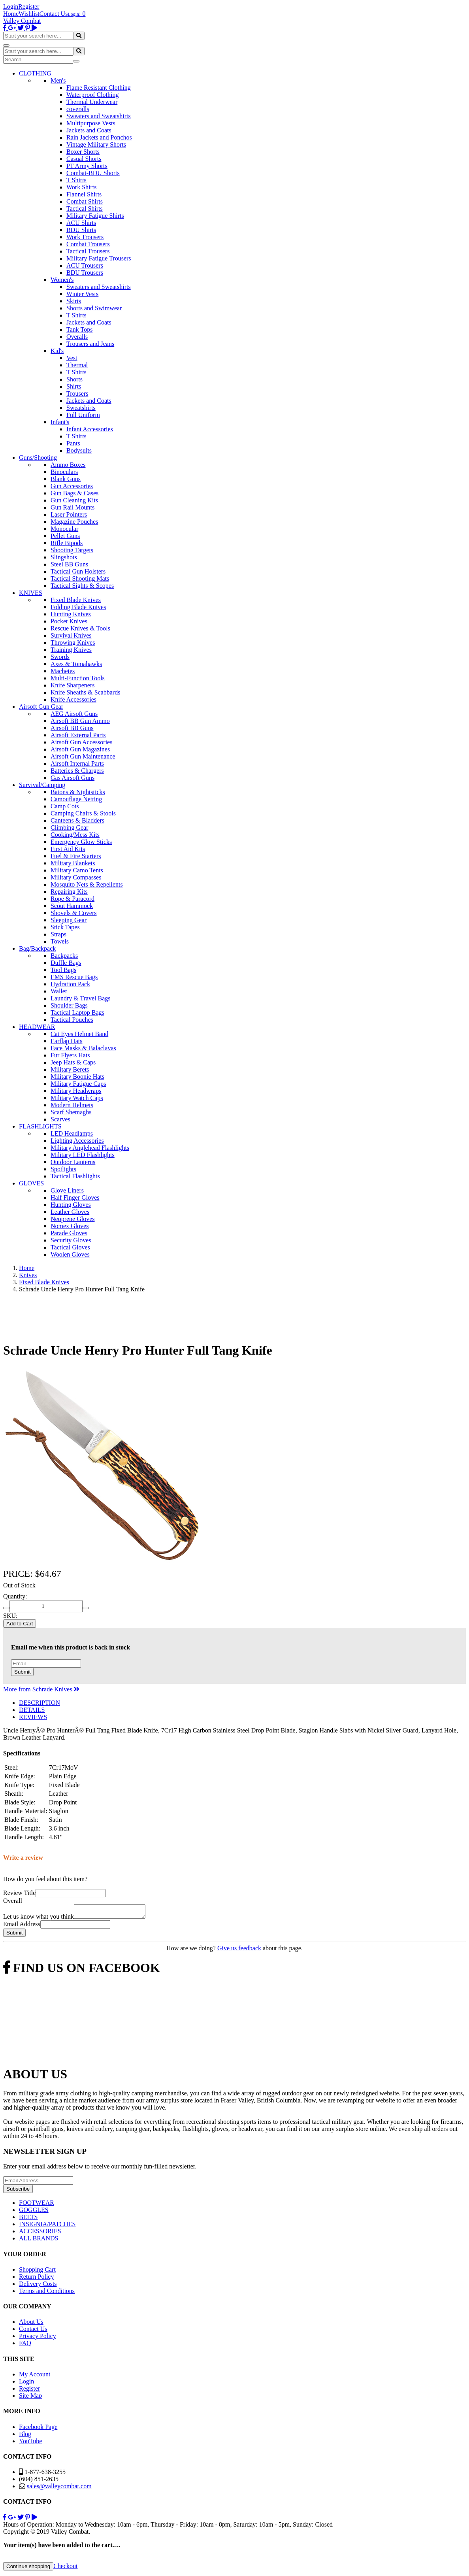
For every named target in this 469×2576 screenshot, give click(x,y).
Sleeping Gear (69, 920)
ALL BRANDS (38, 2240)
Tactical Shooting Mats (80, 578)
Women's (62, 279)
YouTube (30, 2443)
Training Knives (71, 649)
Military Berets (70, 1069)
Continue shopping (28, 2569)
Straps (58, 934)
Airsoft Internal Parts (77, 763)
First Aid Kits (68, 848)
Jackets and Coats (88, 130)
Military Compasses (76, 877)
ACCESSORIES (40, 2233)
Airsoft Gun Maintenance (83, 756)
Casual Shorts (83, 158)
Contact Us (54, 13)
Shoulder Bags (69, 1005)
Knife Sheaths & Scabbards (85, 692)
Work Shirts (81, 187)
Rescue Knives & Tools (80, 628)
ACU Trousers (84, 265)
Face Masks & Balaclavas (83, 1048)
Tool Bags (63, 969)
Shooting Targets (72, 550)
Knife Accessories (73, 699)
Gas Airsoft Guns (72, 777)
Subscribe (18, 2191)
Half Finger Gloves (75, 1197)
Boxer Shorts (83, 151)
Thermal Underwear (91, 101)
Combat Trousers (88, 244)
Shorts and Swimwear (94, 308)
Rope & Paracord (72, 898)
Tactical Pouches (72, 1019)
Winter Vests (82, 294)
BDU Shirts (81, 229)
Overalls (77, 336)
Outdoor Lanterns (73, 1162)
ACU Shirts (81, 222)
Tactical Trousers (88, 251)
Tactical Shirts (84, 208)
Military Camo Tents (77, 870)
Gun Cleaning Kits (74, 500)
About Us (31, 2324)
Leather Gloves (70, 1211)
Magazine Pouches (74, 521)
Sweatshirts (81, 407)
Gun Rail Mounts (72, 507)
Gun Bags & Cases (74, 493)
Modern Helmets (72, 1105)
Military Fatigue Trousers (98, 258)
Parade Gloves (69, 1233)
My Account (35, 2376)
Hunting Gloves (71, 1204)
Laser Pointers (69, 514)
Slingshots (64, 557)
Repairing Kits (69, 891)
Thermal (77, 365)
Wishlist (29, 13)
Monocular (64, 528)
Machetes (63, 671)
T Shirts (76, 180)
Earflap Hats (66, 1041)
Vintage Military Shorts (96, 144)
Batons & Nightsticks (78, 792)
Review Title (19, 1892)
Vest (71, 358)
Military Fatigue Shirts (95, 215)
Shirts (73, 386)
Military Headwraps (76, 1090)
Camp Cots (65, 806)
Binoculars (64, 471)
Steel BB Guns (69, 564)
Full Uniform (83, 414)
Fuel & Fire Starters (76, 856)
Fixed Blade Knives (76, 599)
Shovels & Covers (73, 913)
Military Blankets (73, 863)
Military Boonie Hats (77, 1076)
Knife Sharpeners (73, 685)
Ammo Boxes (68, 464)
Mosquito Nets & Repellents (87, 884)
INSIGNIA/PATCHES (47, 2226)
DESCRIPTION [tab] (39, 1702)
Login (10, 6)
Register (28, 6)
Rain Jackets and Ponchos (99, 137)
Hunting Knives (71, 614)
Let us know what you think (38, 1918)
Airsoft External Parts (78, 735)
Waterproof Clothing (92, 94)
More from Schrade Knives (41, 1689)
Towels (60, 941)
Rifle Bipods (67, 543)
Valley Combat (22, 20)
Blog (25, 2436)
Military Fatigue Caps (78, 1083)
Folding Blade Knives (78, 607)
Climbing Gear (70, 827)
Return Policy (36, 2279)
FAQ (25, 2345)
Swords (60, 656)
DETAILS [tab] (32, 1709)
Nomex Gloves (70, 1226)
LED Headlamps (72, 1133)
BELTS (28, 2219)
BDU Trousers (84, 272)
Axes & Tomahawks (76, 664)
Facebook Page (38, 2429)
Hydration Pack (70, 984)
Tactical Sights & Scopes (82, 585)
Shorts (74, 379)
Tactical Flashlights (75, 1176)
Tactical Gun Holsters (78, 571)
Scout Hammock (72, 905)
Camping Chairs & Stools (83, 813)
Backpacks (64, 955)
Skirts (73, 301)
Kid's (57, 350)
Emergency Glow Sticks (81, 841)
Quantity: (15, 1596)
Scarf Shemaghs (71, 1112)
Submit (22, 1672)
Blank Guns (66, 479)
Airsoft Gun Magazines (80, 749)
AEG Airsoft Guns (74, 713)
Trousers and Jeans (90, 343)
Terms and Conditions (47, 2293)
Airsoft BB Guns (72, 728)
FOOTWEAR (36, 2205)
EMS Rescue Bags (74, 977)
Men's (58, 80)
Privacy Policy (37, 2338)
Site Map (30, 2398)
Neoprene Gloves (73, 1218)
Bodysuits (79, 450)
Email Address (21, 1926)
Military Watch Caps (77, 1098)
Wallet (59, 991)
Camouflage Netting (76, 799)
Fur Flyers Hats (70, 1055)
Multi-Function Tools (78, 678)
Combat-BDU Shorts (93, 173)
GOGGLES (34, 2212)
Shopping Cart (37, 2271)
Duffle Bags (66, 962)
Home (11, 13)
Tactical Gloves (70, 1247)
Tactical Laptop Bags (77, 1012)
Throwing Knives (73, 642)
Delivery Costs (38, 2286)
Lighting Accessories (77, 1140)
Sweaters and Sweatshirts (98, 116)
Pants (73, 443)
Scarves (60, 1119)
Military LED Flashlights (83, 1154)
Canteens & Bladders (77, 820)
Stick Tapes (65, 927)
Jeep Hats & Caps (73, 1062)
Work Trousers (85, 237)
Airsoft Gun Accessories (81, 742)
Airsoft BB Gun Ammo (80, 720)
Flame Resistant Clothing (98, 87)
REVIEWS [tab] (33, 1717)
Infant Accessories (89, 429)
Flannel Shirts (84, 194)
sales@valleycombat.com (59, 2488)
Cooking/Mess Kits (75, 834)
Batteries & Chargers (77, 770)
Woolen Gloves (70, 1254)
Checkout (65, 2568)
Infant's (60, 422)
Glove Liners (67, 1190)
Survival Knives (71, 635)
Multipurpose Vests (90, 123)
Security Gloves (71, 1240)
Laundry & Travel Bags (81, 998)
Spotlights (63, 1169)
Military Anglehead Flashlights (90, 1147)
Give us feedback (239, 1950)
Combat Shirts (84, 201)
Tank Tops (79, 329)
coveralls (77, 109)
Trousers (77, 393)
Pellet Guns (65, 535)
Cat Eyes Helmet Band (79, 1033)
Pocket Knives (69, 621)
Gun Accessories (72, 486)
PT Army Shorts (86, 165)
